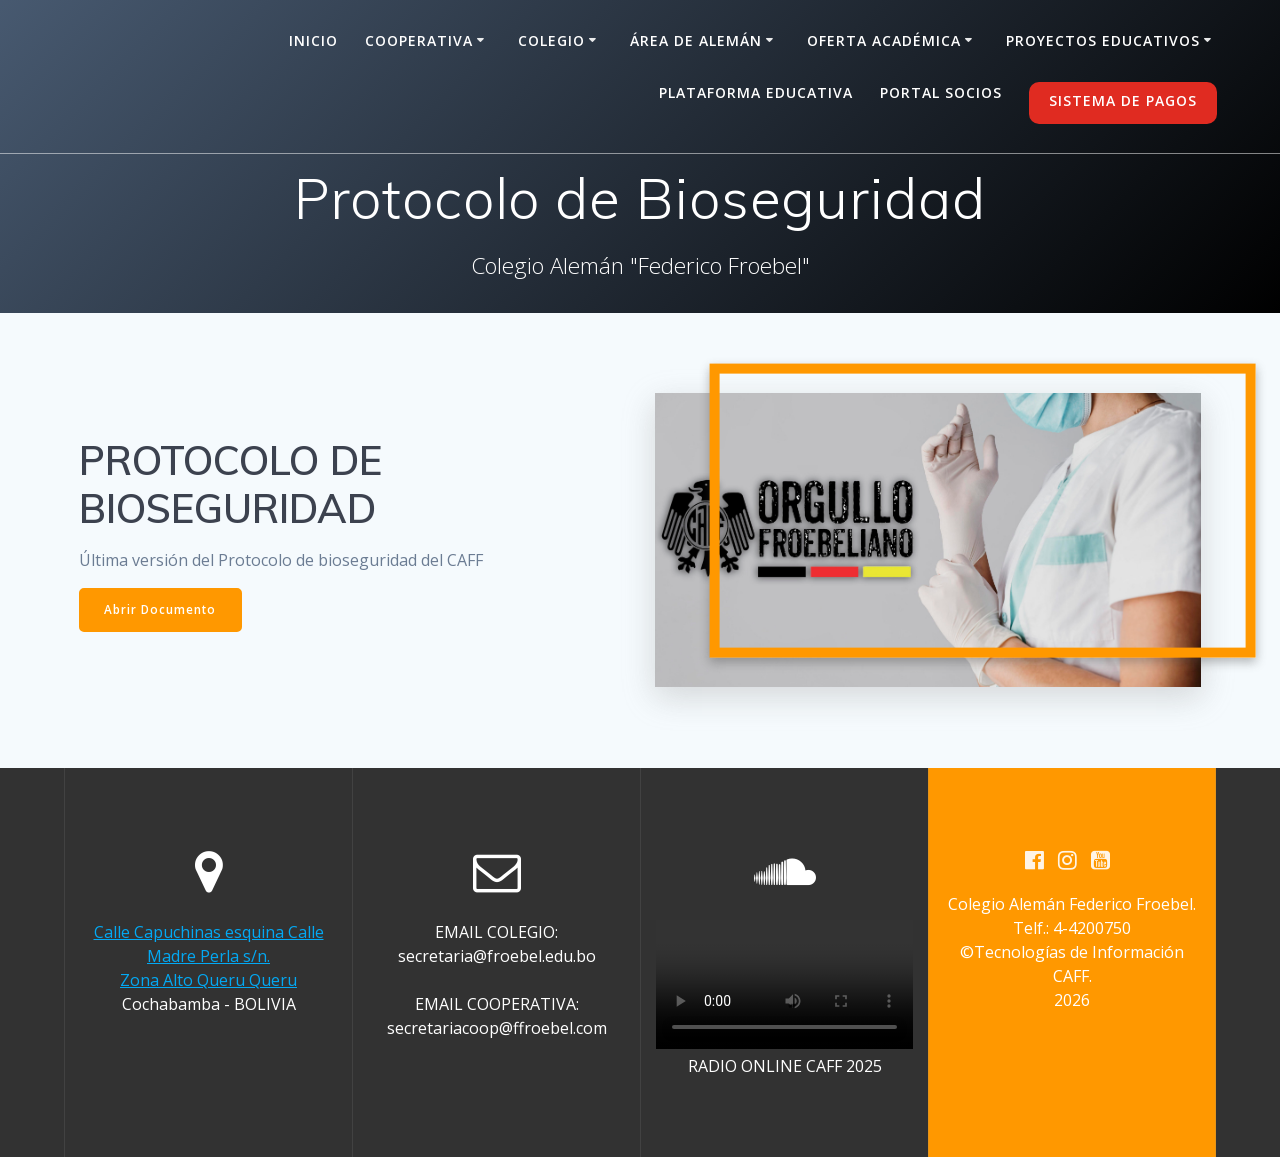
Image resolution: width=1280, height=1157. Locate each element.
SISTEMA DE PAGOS (1123, 100)
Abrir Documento (162, 609)
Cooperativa (419, 40)
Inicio (313, 40)
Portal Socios (941, 92)
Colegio (551, 40)
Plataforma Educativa (756, 92)
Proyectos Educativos (1103, 40)
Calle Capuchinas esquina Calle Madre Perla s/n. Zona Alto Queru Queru (209, 956)
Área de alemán (696, 40)
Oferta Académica (884, 40)
